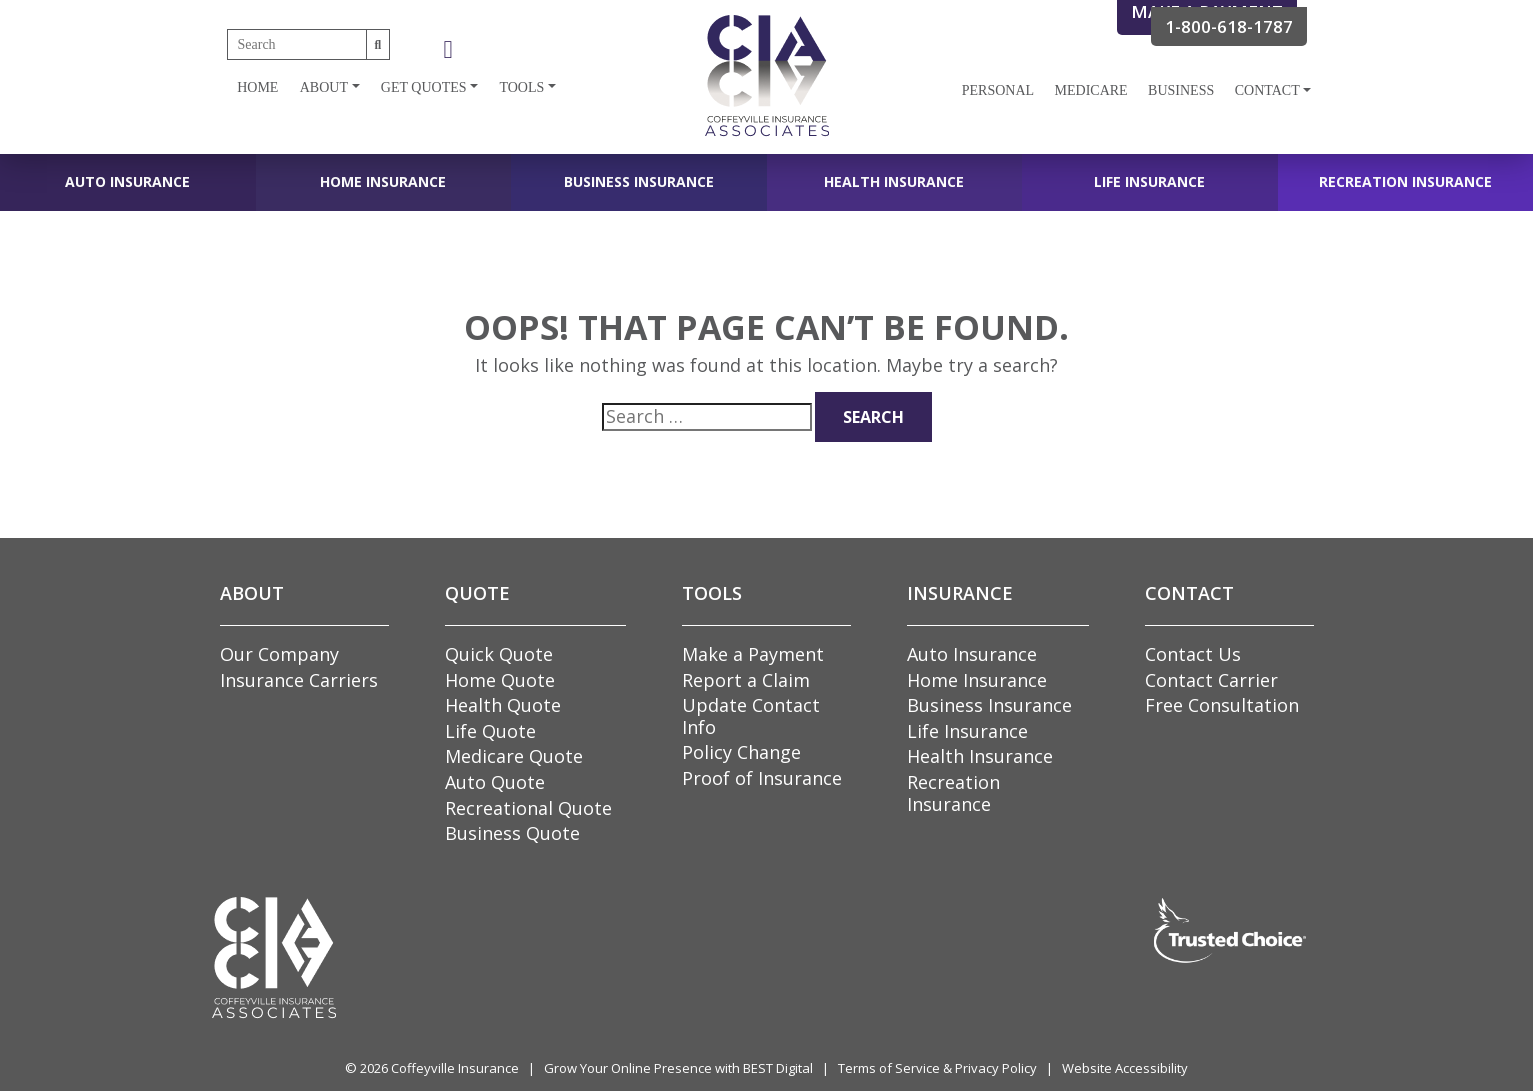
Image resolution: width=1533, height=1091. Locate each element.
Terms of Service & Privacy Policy (937, 1068)
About (324, 87)
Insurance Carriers (299, 680)
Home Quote (500, 680)
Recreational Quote (528, 808)
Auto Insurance (127, 181)
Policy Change (741, 752)
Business (1181, 90)
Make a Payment (753, 654)
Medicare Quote (514, 756)
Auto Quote (495, 782)
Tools (521, 87)
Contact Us (1193, 654)
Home (257, 87)
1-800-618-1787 (1229, 26)
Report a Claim (746, 680)
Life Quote (490, 731)
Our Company (279, 654)
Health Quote (503, 705)
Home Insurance (383, 181)
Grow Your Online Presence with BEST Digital (678, 1068)
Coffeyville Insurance (455, 1068)
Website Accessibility (1125, 1068)
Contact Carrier (1211, 680)
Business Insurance (639, 181)
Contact (1267, 90)
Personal (998, 90)
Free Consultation (1222, 705)
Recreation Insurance (1405, 181)
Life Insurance (1149, 181)
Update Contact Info (751, 716)
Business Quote (512, 833)
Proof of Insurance (762, 778)
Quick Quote (499, 654)
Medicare (1091, 90)
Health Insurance (894, 181)
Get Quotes (424, 87)
